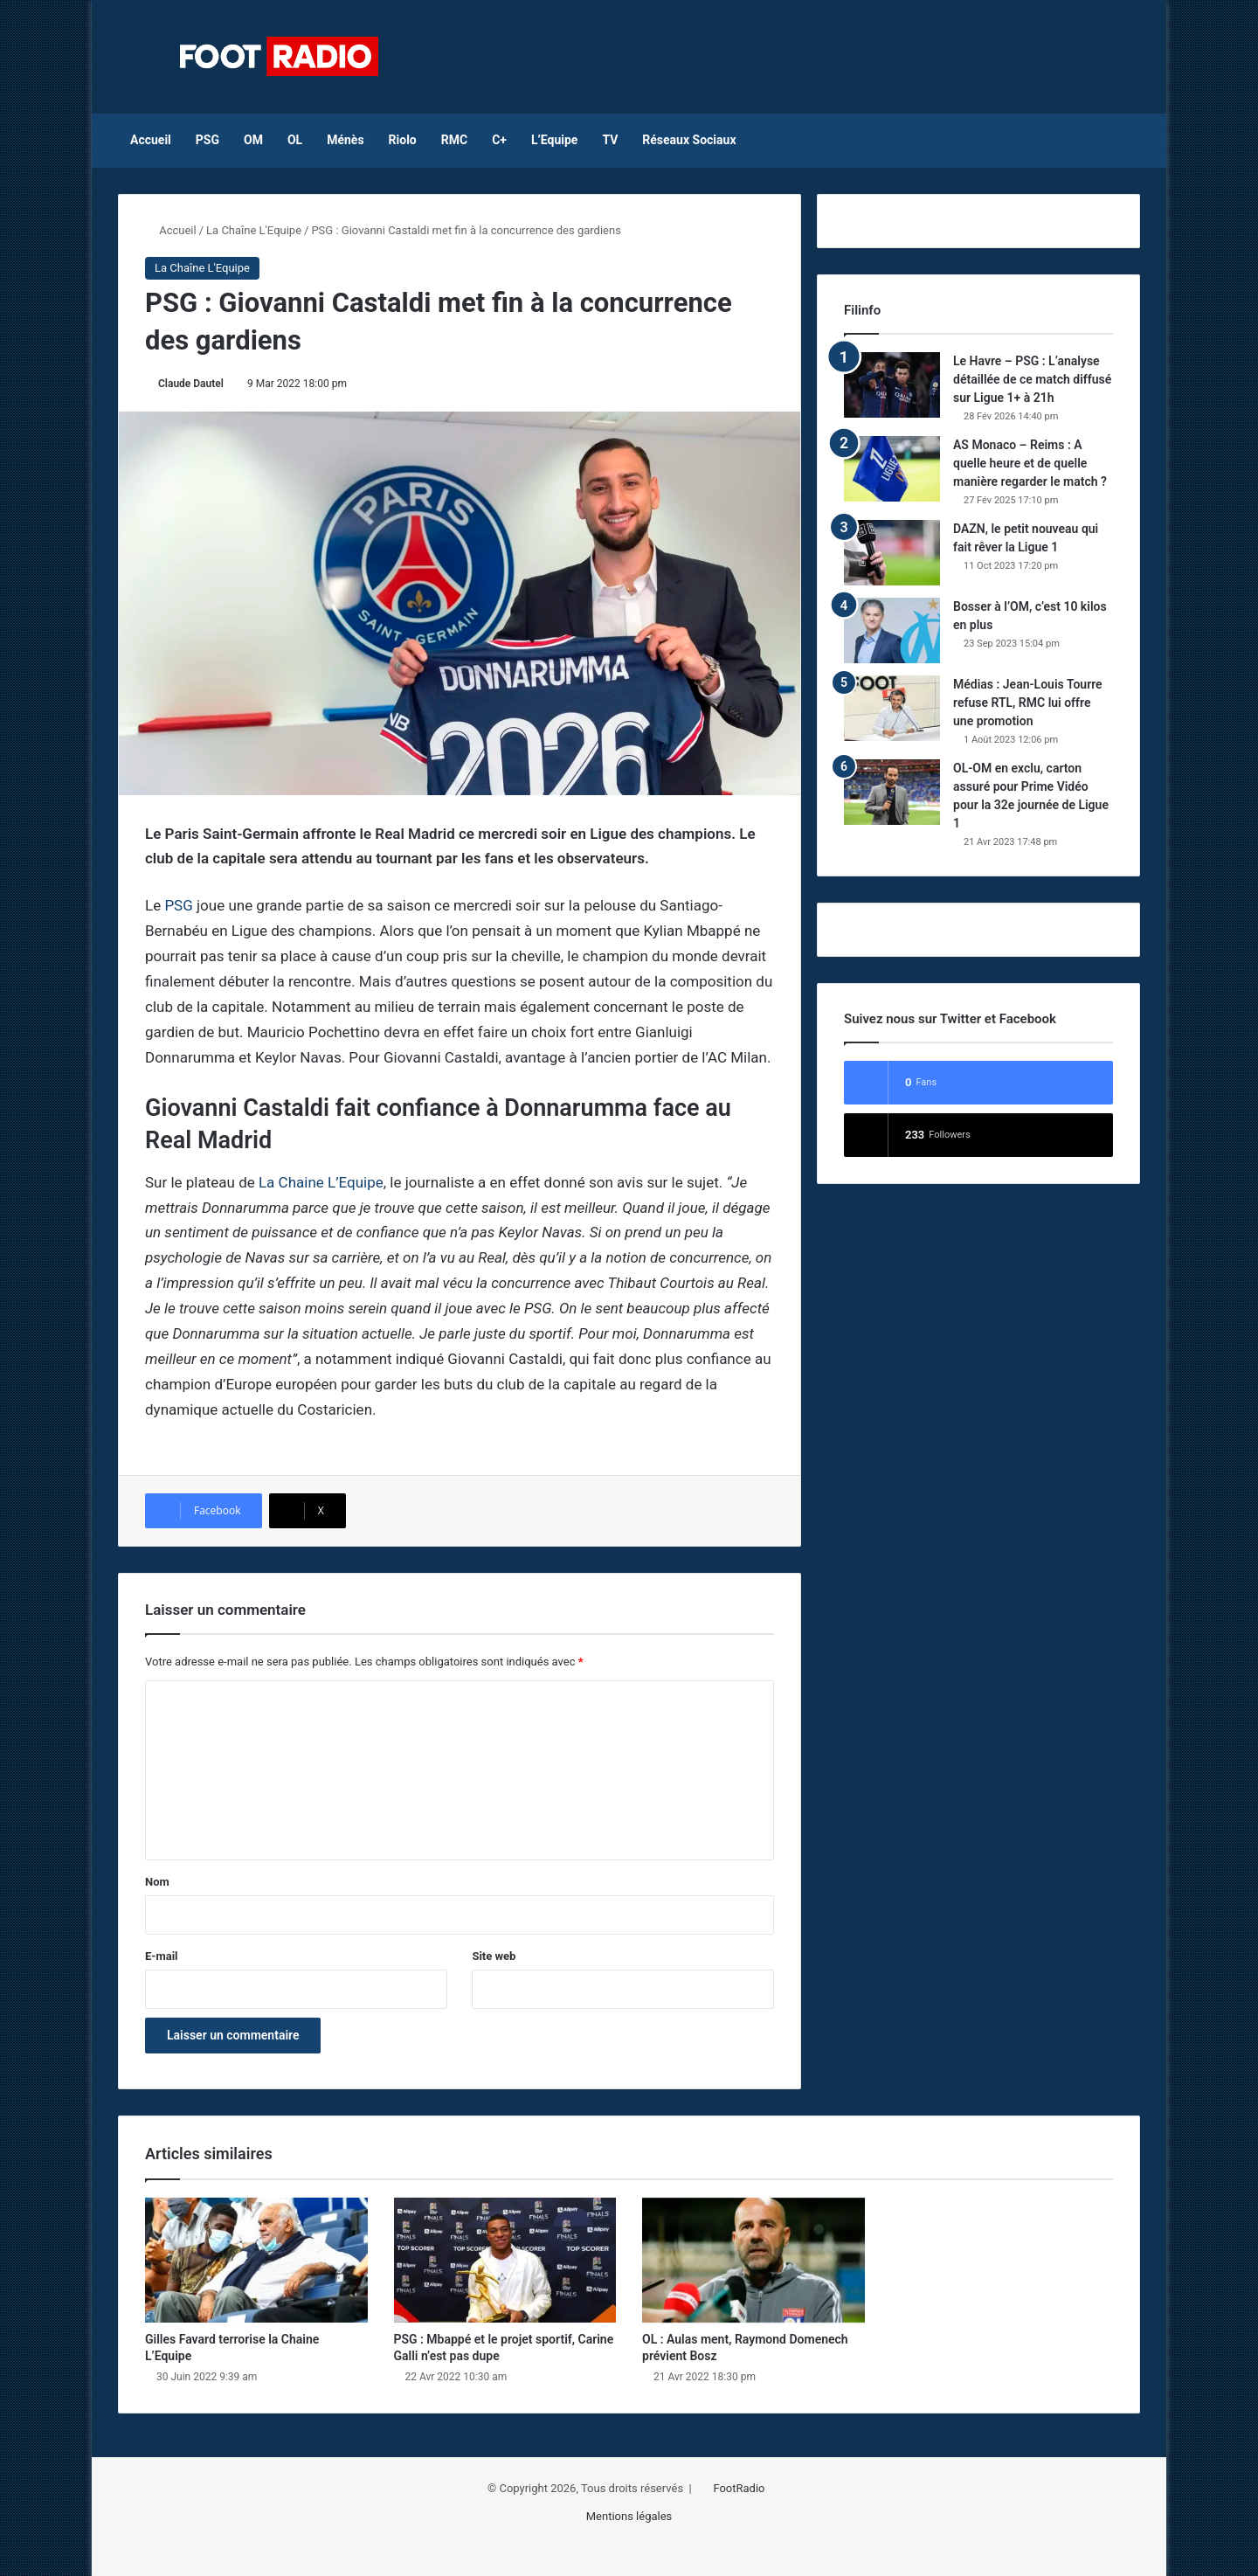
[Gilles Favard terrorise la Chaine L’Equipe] (256, 2260)
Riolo (403, 140)
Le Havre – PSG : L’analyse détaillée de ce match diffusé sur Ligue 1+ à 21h (1032, 379)
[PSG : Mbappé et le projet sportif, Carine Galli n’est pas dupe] (505, 2260)
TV (610, 140)
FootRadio (738, 2488)
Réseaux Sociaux (689, 140)
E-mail (161, 1956)
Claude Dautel (191, 383)
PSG (207, 140)
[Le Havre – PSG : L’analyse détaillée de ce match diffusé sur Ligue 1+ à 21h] (892, 385)
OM (253, 140)
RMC (454, 140)
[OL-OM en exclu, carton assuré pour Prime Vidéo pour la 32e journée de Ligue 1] (892, 792)
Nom (157, 1881)
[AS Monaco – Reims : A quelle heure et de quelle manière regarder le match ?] (892, 469)
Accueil (150, 140)
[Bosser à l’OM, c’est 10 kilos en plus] (892, 630)
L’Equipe (554, 140)
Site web (493, 1956)
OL (294, 140)
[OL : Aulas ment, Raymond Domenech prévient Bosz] (753, 2260)
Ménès (345, 140)
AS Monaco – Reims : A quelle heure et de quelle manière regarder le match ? (1030, 463)
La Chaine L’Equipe (321, 1182)
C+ (499, 140)
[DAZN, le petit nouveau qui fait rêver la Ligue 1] (892, 552)
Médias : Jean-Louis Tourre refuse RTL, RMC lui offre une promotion (1027, 702)
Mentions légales (629, 2516)
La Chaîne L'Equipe (253, 230)
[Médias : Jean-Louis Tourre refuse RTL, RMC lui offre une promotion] (892, 708)
